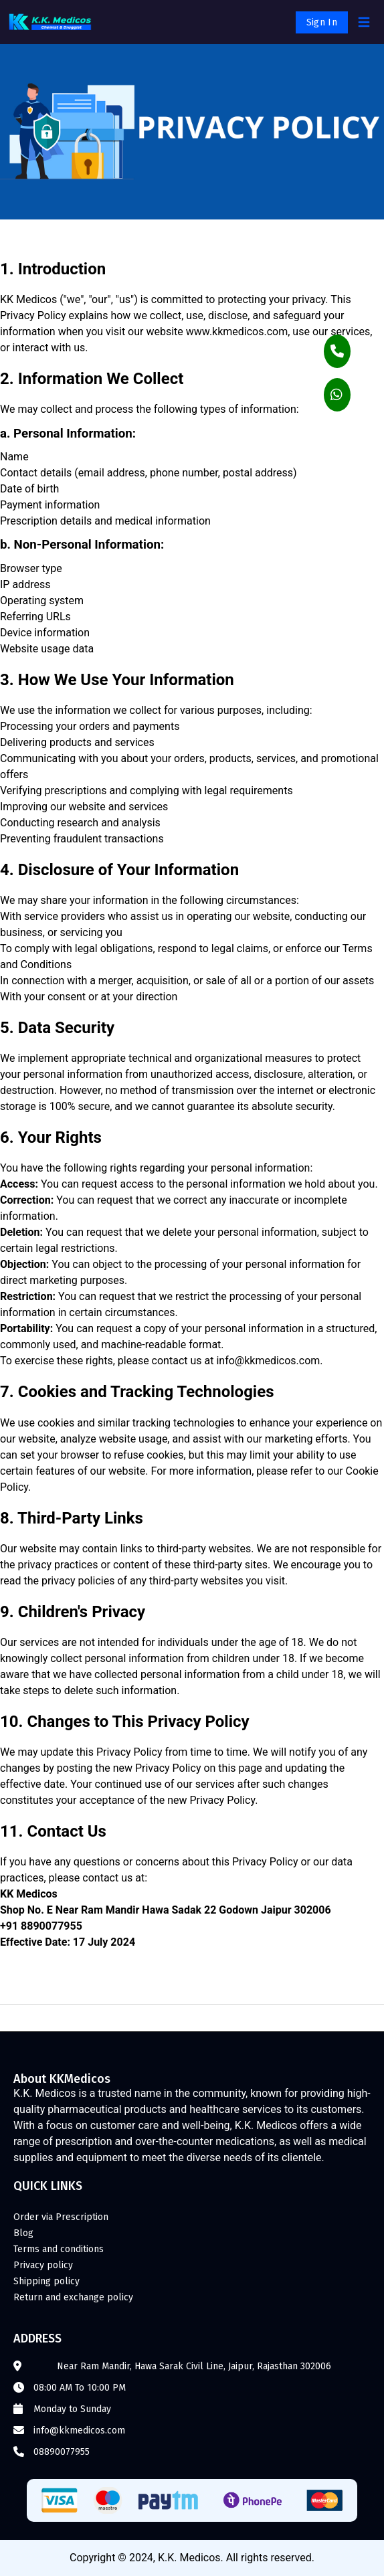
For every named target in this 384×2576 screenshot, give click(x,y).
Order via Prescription (60, 2217)
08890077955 (61, 2452)
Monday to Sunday (72, 2409)
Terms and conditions (58, 2249)
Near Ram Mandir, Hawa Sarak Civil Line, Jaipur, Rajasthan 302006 (194, 2366)
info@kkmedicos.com (79, 2430)
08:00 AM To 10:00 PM (79, 2387)
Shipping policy (46, 2281)
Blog (23, 2233)
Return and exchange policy (73, 2297)
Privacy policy (43, 2265)
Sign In (321, 22)
